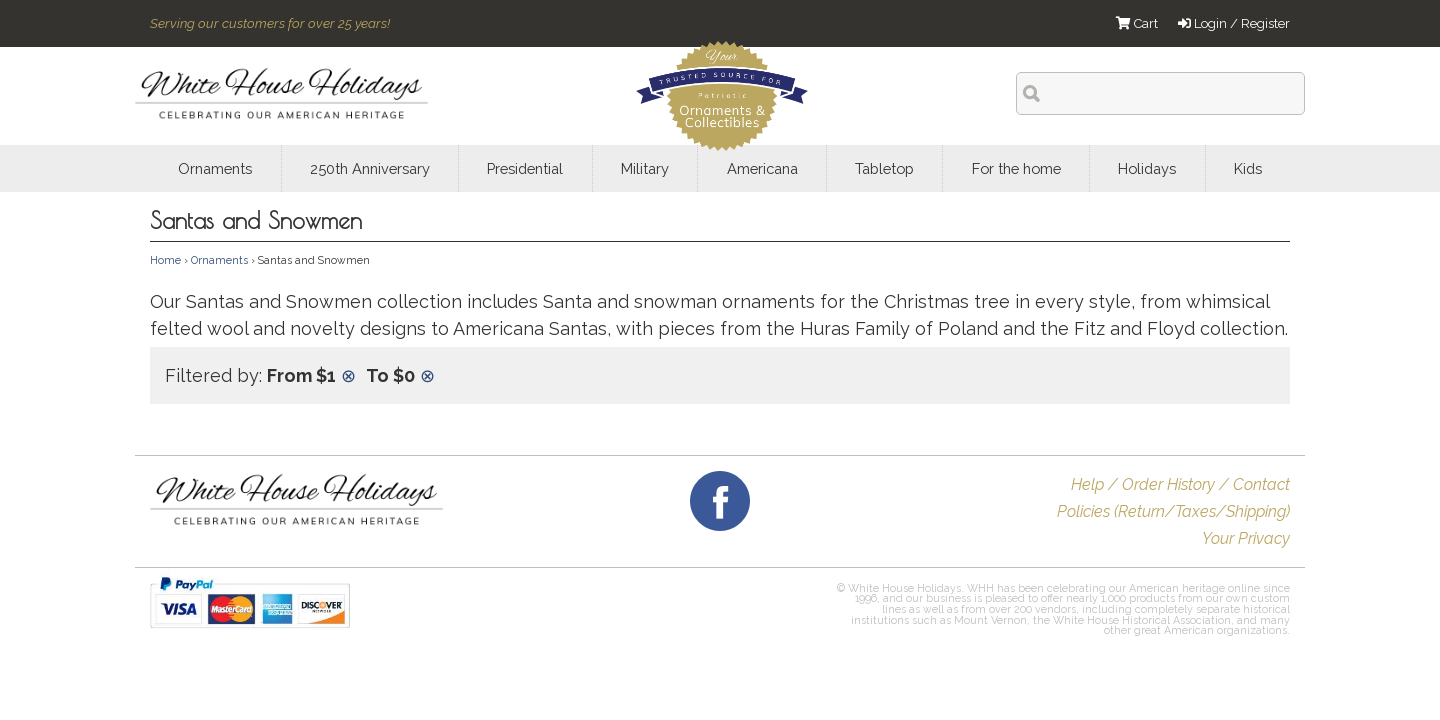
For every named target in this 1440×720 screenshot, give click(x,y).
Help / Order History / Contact (1180, 484)
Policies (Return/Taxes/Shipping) (1173, 511)
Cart (1137, 23)
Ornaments (219, 260)
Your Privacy (1246, 538)
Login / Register (1234, 23)
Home (165, 260)
